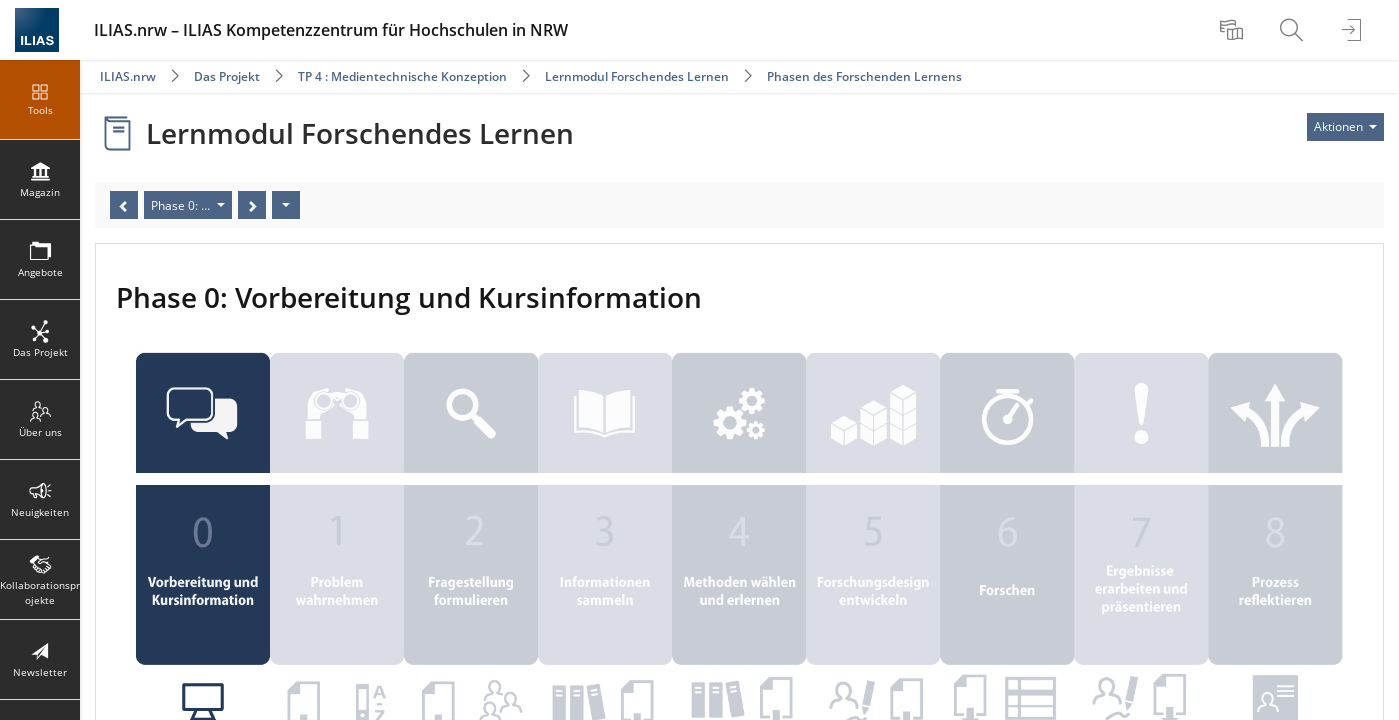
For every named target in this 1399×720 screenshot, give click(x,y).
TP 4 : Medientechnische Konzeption (402, 76)
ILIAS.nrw (128, 76)
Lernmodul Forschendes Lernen (637, 76)
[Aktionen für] (1345, 127)
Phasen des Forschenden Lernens (864, 76)
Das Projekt (227, 76)
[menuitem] (1234, 30)
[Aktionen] (286, 205)
